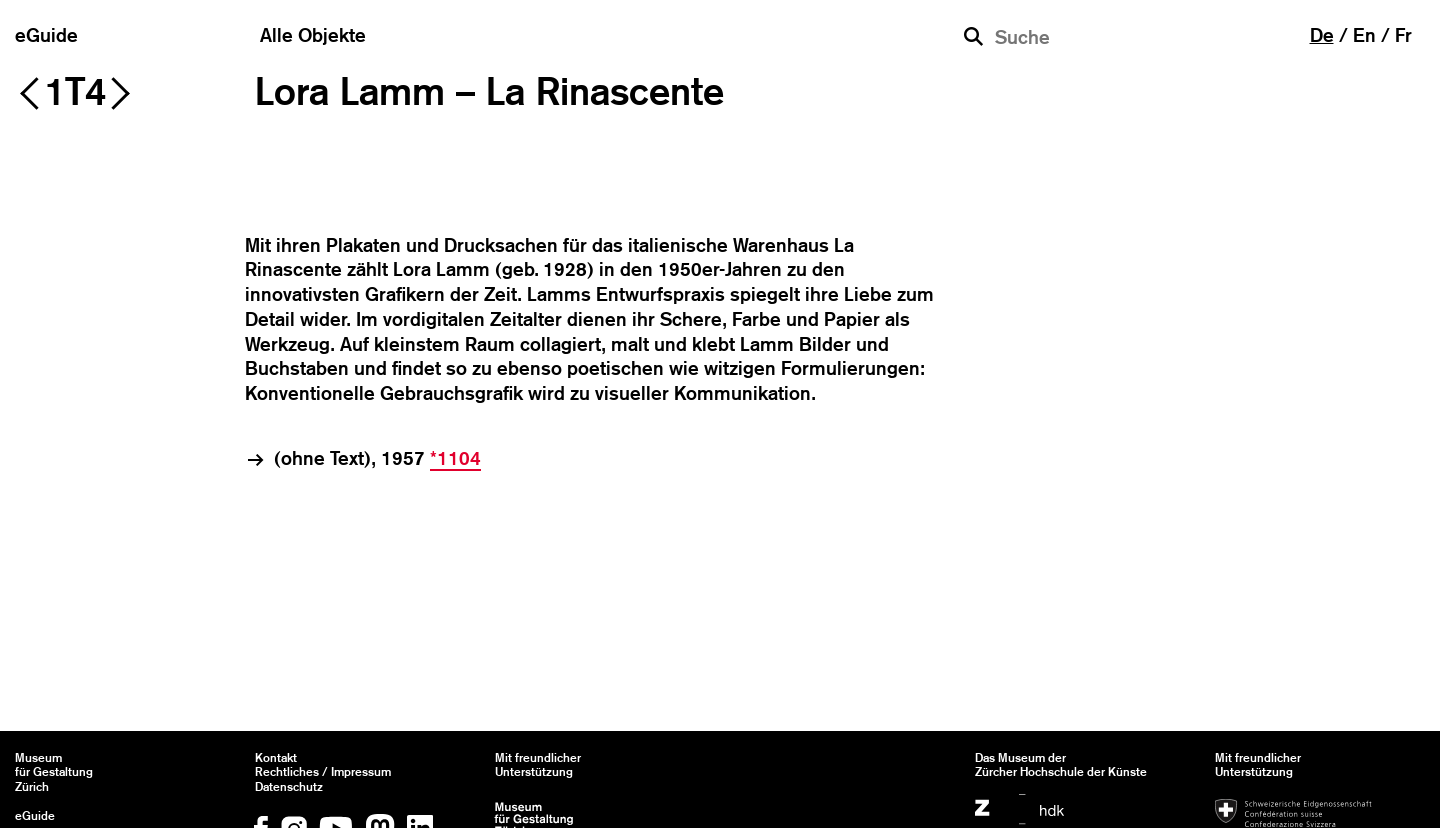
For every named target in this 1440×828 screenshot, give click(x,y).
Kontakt (276, 758)
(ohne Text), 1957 (377, 459)
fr (1403, 35)
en (1364, 35)
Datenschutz (289, 787)
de (1322, 35)
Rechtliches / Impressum (323, 772)
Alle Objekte (313, 35)
